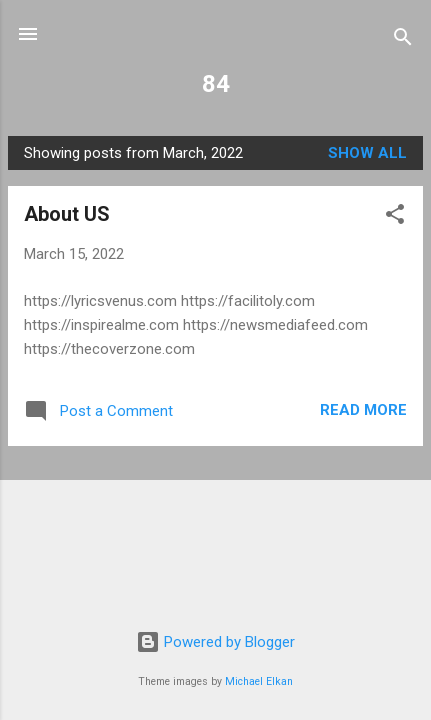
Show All (367, 153)
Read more (363, 410)
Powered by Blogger (215, 642)
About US (67, 214)
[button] (395, 217)
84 (216, 84)
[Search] (403, 40)
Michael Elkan (259, 681)
